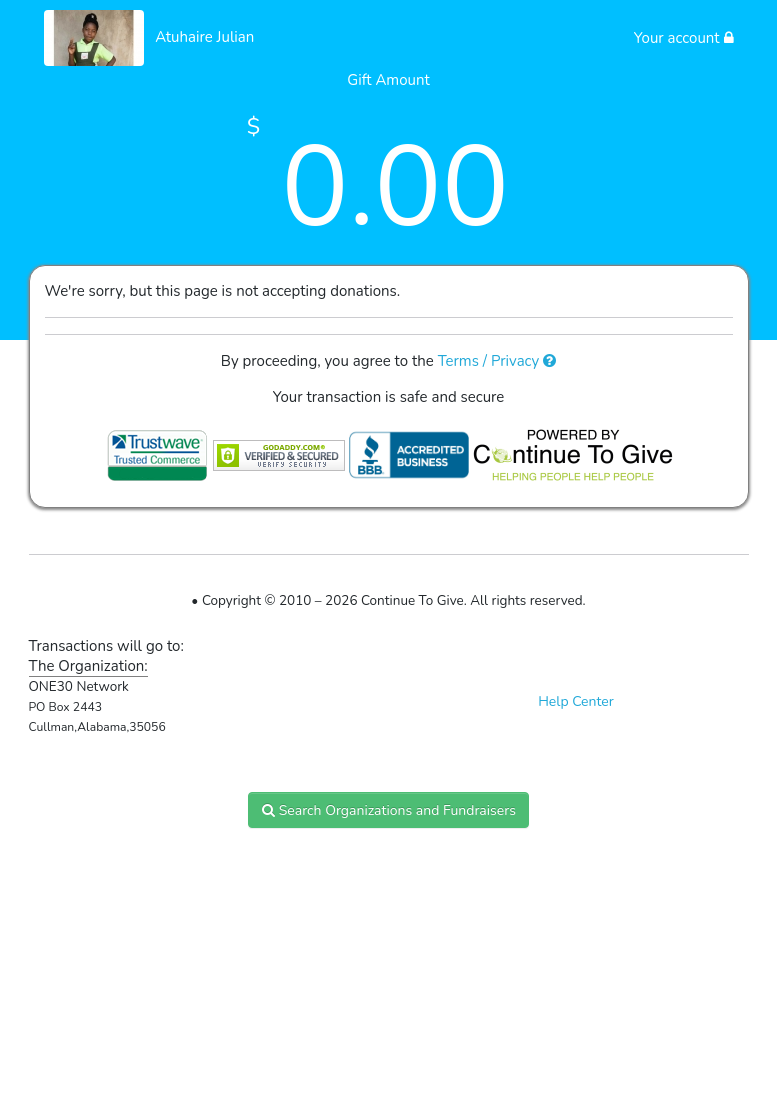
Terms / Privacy (497, 361)
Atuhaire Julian (204, 37)
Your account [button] (684, 38)
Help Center (576, 701)
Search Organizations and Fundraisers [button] (388, 810)
